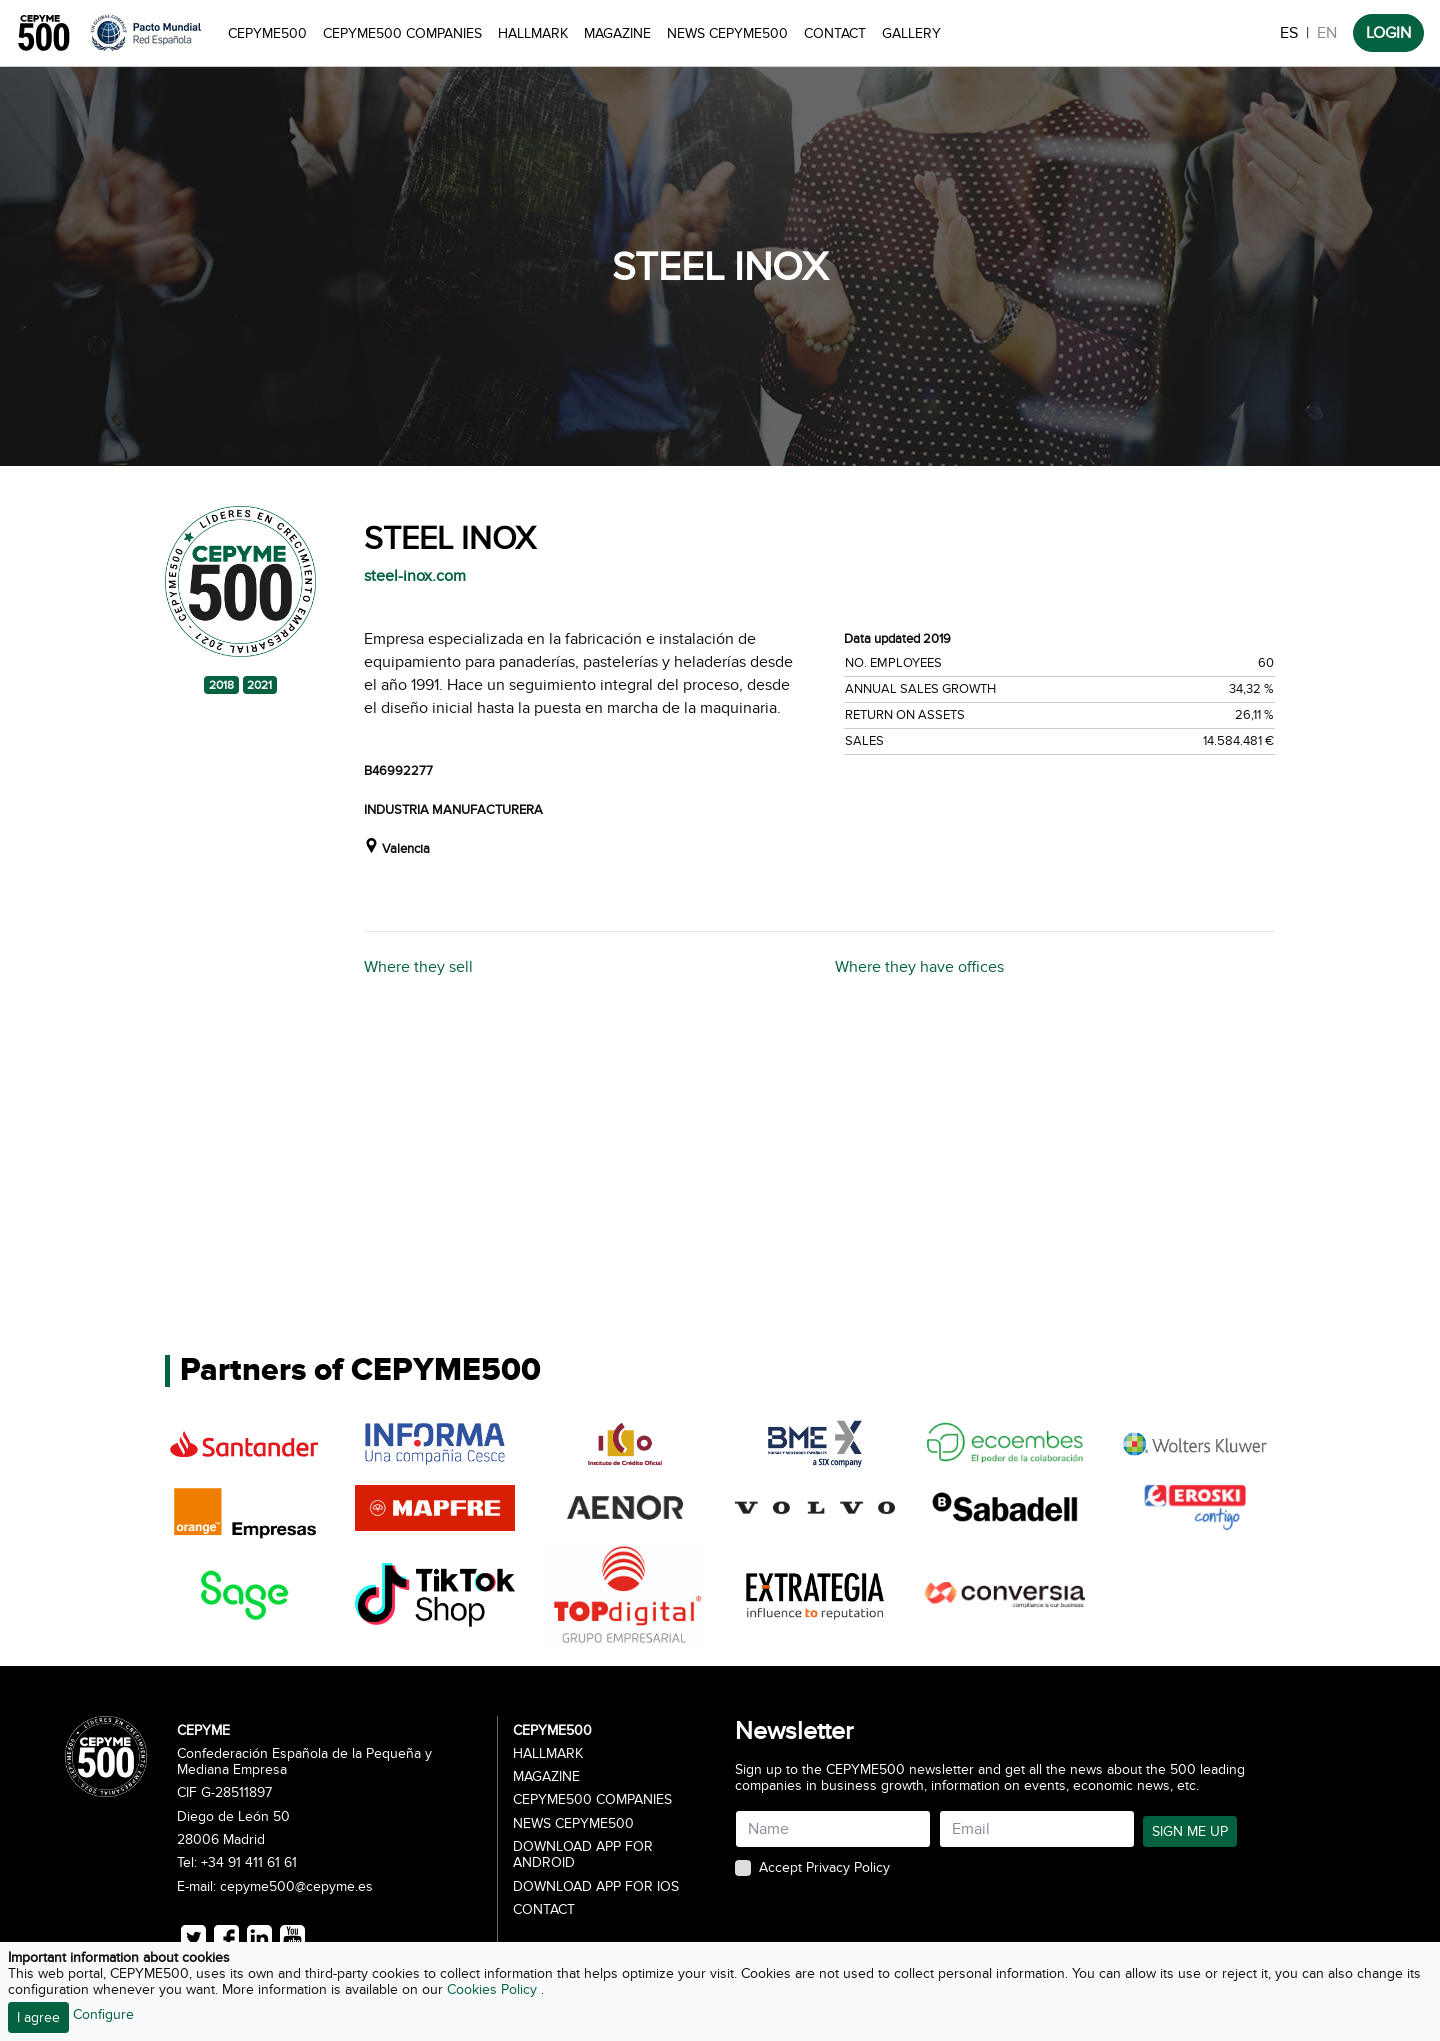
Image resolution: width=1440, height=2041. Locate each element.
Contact (835, 33)
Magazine (617, 33)
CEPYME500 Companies (402, 33)
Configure (103, 2014)
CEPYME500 (267, 33)
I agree (38, 2017)
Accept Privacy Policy (824, 1868)
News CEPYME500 (727, 33)
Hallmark (533, 33)
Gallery (911, 33)
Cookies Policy (494, 1989)
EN (1327, 33)
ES (1289, 33)
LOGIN (1388, 33)
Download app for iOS (596, 1887)
